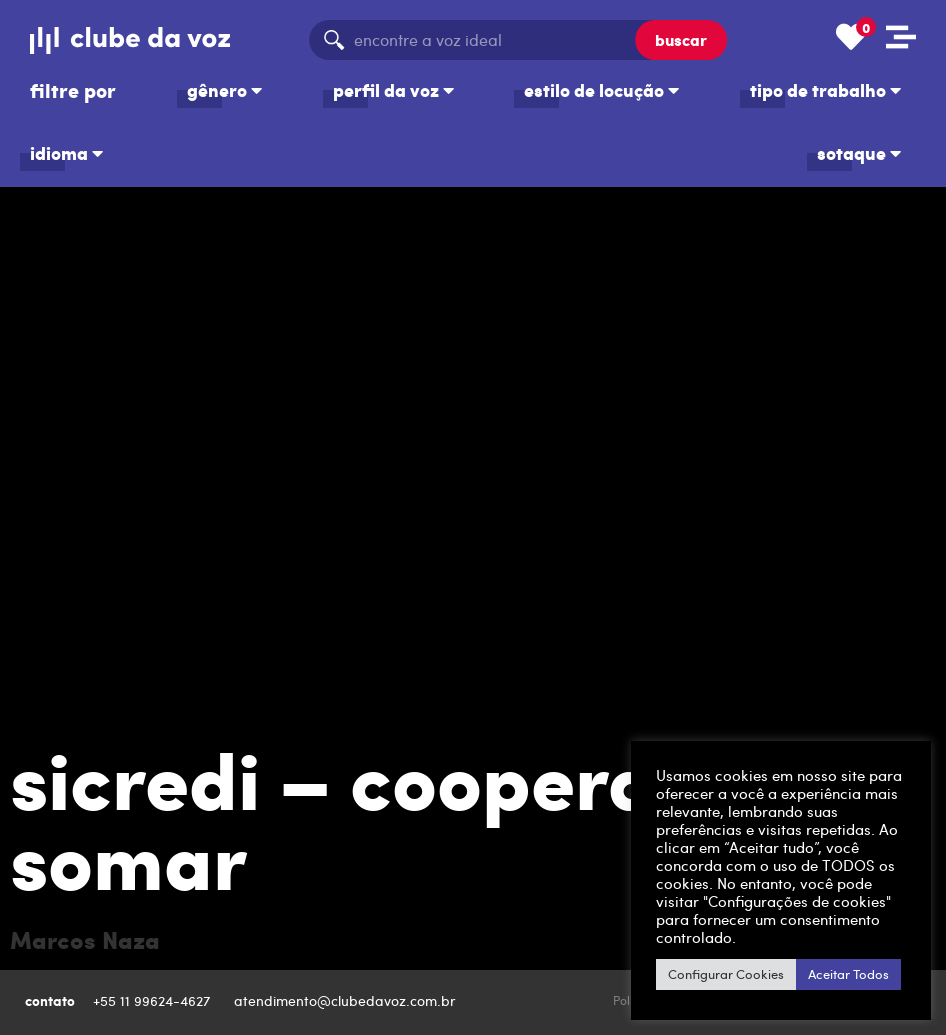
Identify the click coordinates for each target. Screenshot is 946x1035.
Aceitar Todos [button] (848, 974)
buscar (681, 39)
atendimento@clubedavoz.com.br (347, 1000)
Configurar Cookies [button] (726, 974)
